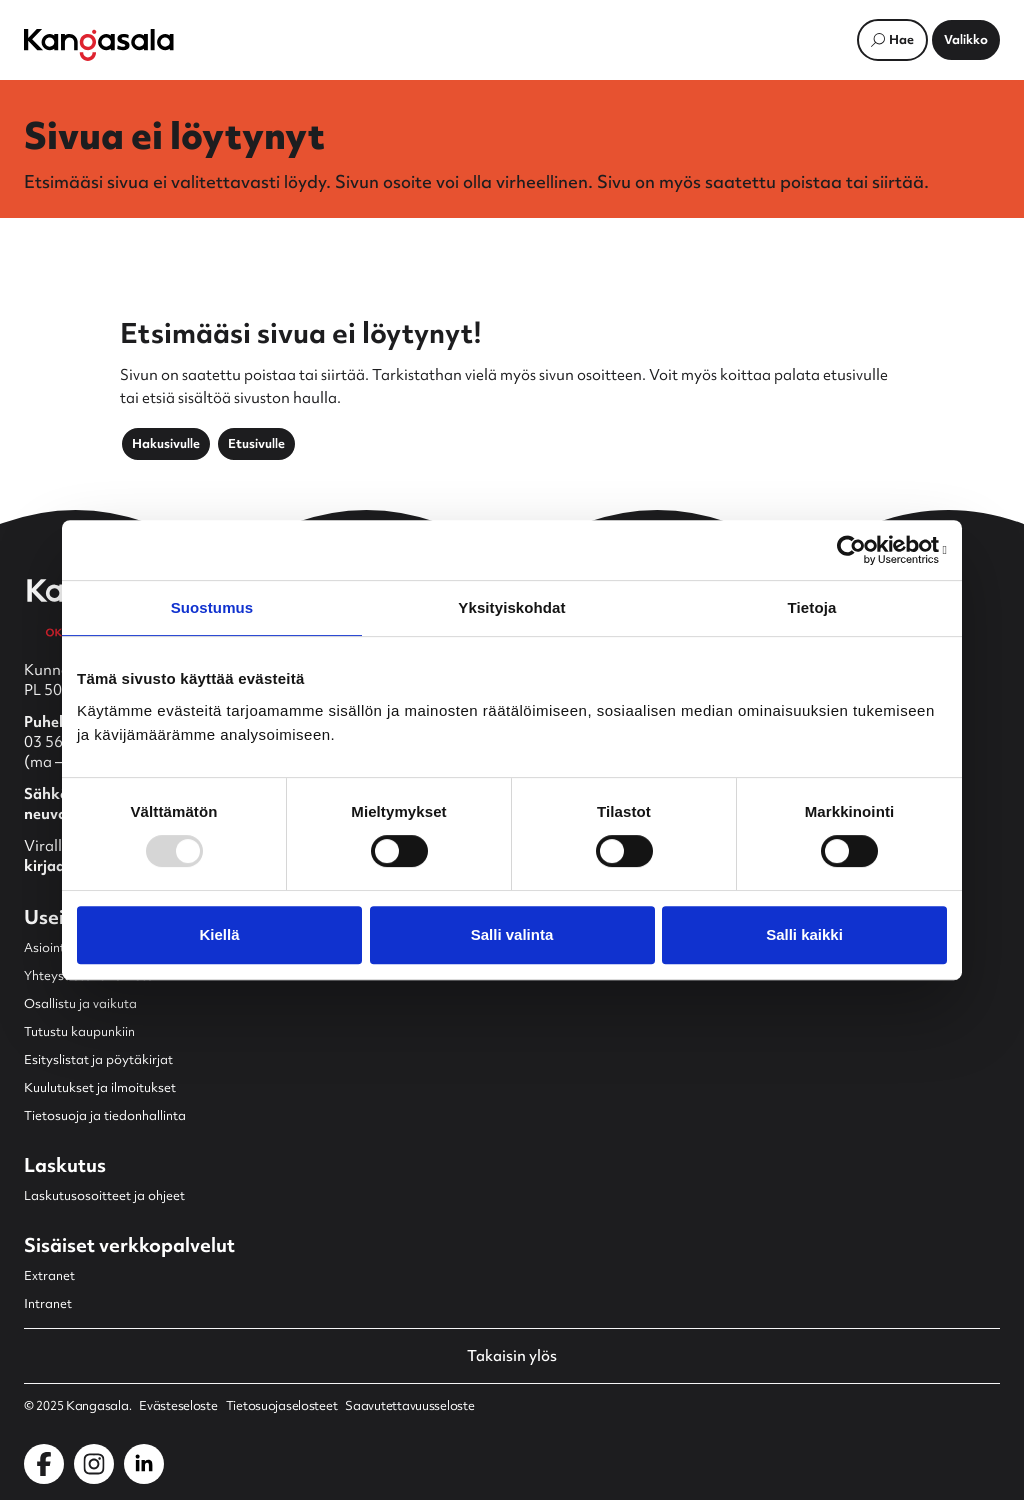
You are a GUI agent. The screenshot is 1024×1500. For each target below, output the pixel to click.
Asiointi (46, 947)
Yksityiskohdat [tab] (511, 607)
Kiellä (219, 934)
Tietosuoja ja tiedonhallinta (105, 1115)
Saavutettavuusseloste (409, 1406)
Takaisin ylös (512, 1356)
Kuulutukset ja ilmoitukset (100, 1087)
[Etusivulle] (99, 45)
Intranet (48, 1303)
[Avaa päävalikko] (966, 40)
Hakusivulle (166, 443)
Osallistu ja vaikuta (80, 1003)
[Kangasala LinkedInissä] (144, 1464)
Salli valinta (512, 934)
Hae (901, 39)
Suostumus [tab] (212, 607)
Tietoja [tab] (812, 607)
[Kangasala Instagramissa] (94, 1464)
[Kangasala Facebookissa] (44, 1464)
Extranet (49, 1275)
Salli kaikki (804, 934)
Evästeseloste (178, 1406)
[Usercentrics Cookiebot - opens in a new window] (859, 550)
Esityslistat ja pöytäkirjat (98, 1059)
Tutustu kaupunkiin (79, 1031)
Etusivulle (256, 443)
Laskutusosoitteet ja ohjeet (104, 1195)
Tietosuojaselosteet (282, 1406)
